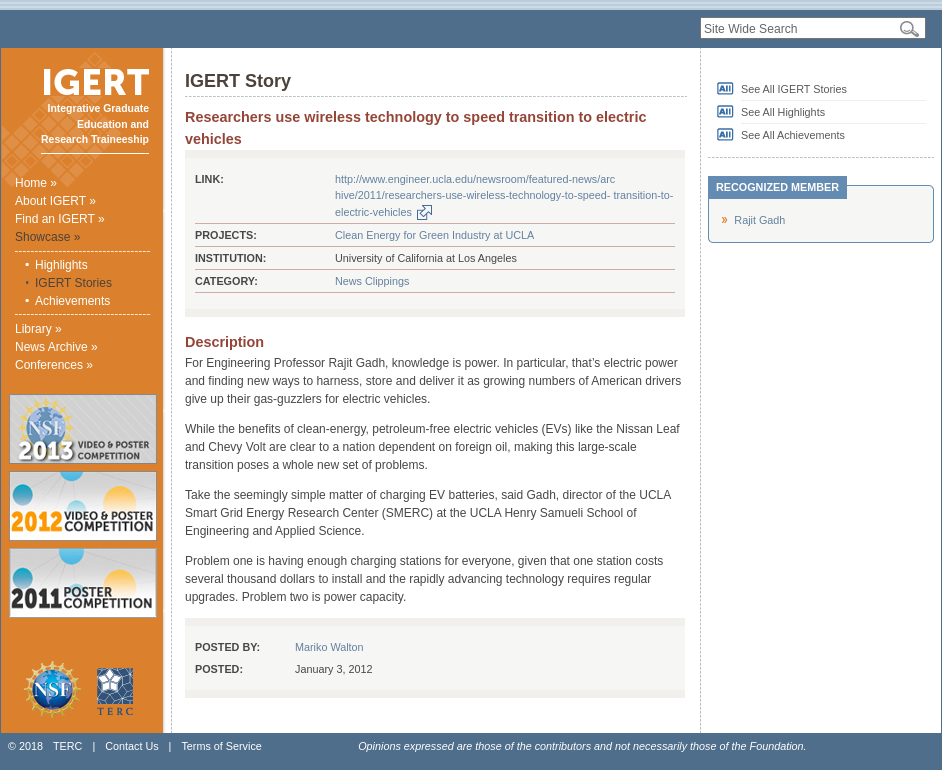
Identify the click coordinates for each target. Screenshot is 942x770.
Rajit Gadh (759, 220)
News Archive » (56, 347)
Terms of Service (221, 746)
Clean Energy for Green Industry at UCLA (434, 235)
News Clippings (372, 281)
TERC (67, 746)
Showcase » (47, 237)
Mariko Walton (329, 647)
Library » (38, 329)
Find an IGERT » (60, 219)
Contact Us (131, 746)
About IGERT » (55, 201)
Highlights (61, 265)
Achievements (72, 301)
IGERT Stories (73, 283)
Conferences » (54, 365)
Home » (36, 183)
